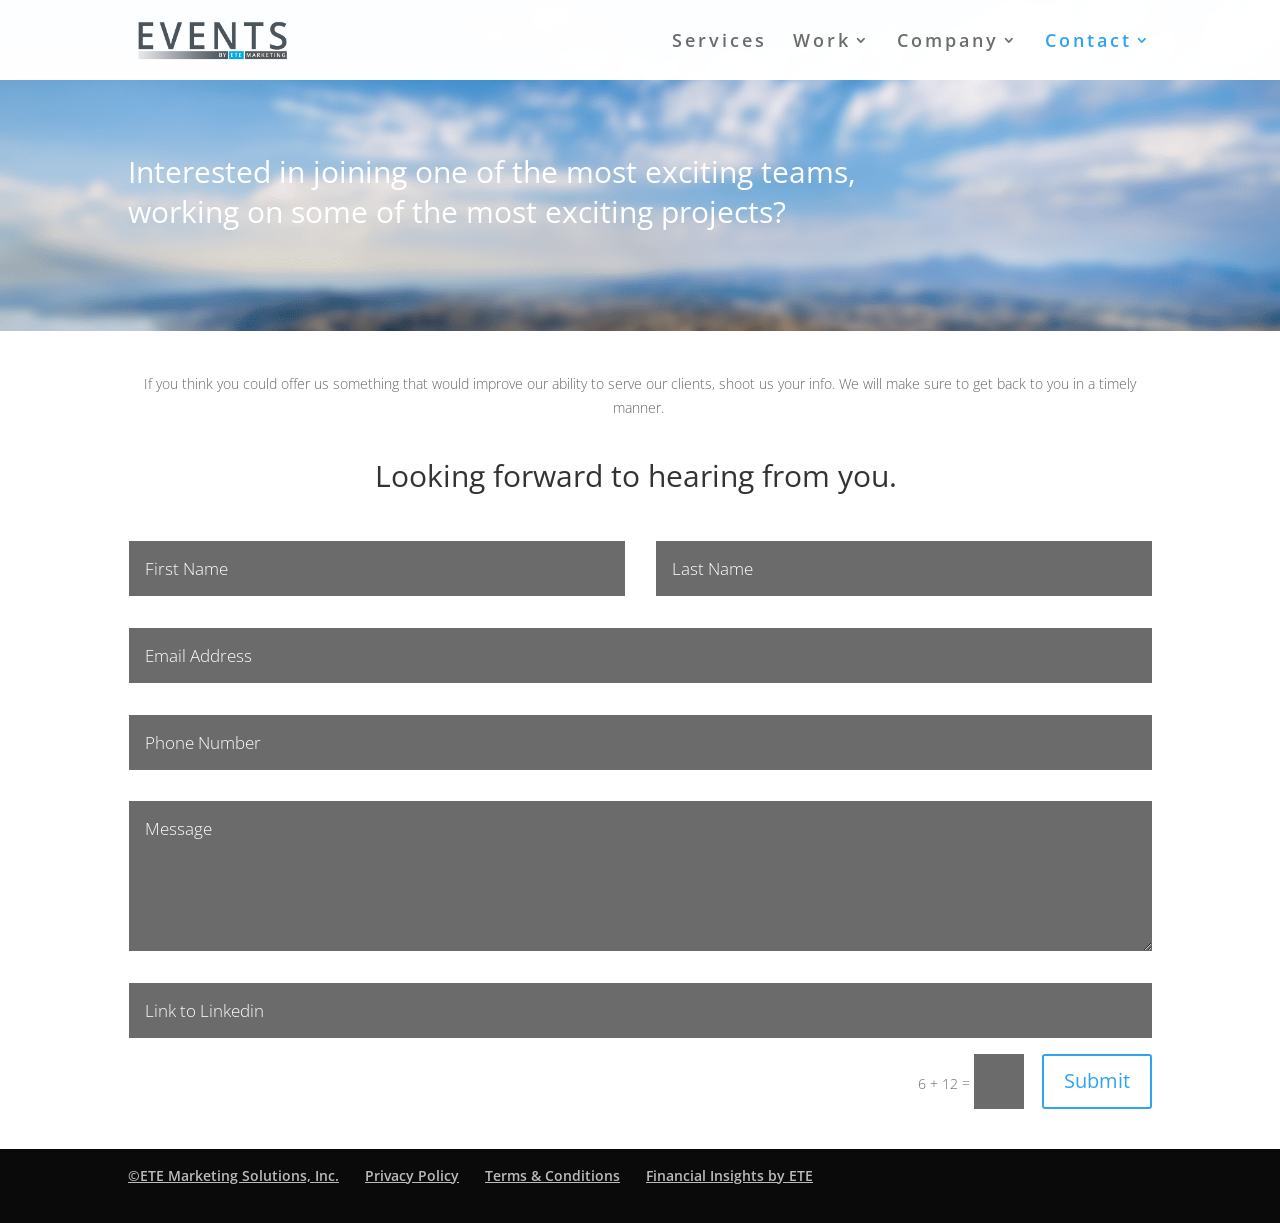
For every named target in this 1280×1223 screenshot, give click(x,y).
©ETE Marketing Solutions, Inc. (233, 1175)
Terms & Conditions (552, 1175)
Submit (1097, 1080)
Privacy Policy (412, 1175)
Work (822, 42)
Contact (1088, 42)
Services (719, 42)
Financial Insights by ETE (729, 1175)
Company (948, 42)
